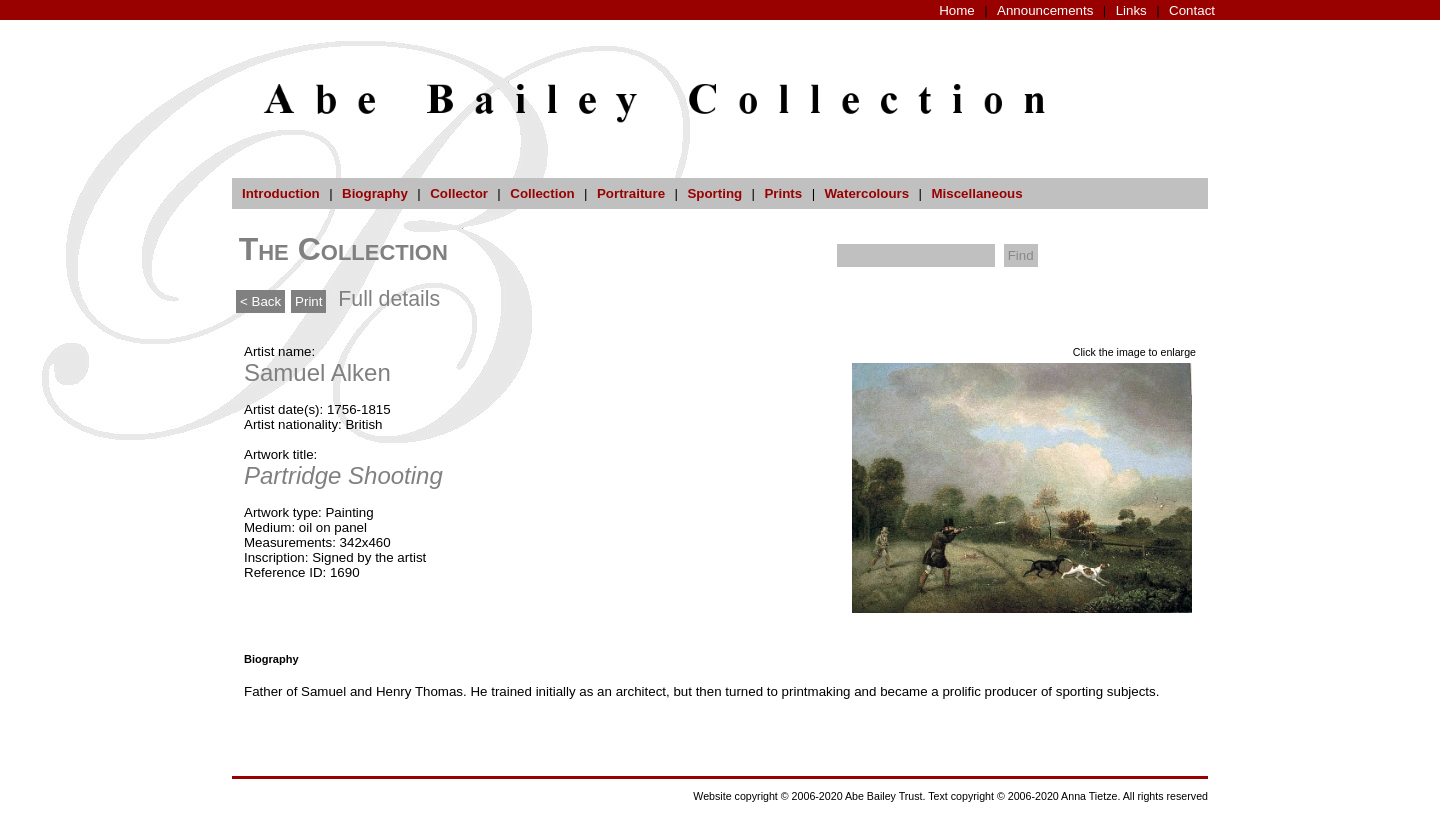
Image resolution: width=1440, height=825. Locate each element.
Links (1131, 10)
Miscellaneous (976, 193)
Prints (783, 193)
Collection (542, 193)
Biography (375, 193)
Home (957, 10)
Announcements (1045, 10)
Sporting (714, 193)
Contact (1192, 10)
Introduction (281, 193)
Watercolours (867, 193)
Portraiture (631, 193)
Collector (459, 193)
